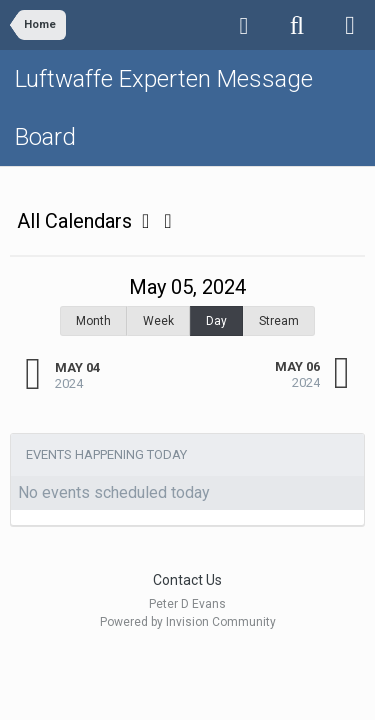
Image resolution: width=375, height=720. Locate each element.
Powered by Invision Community (188, 622)
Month (93, 321)
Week (158, 321)
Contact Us (187, 580)
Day (216, 321)
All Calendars (83, 221)
